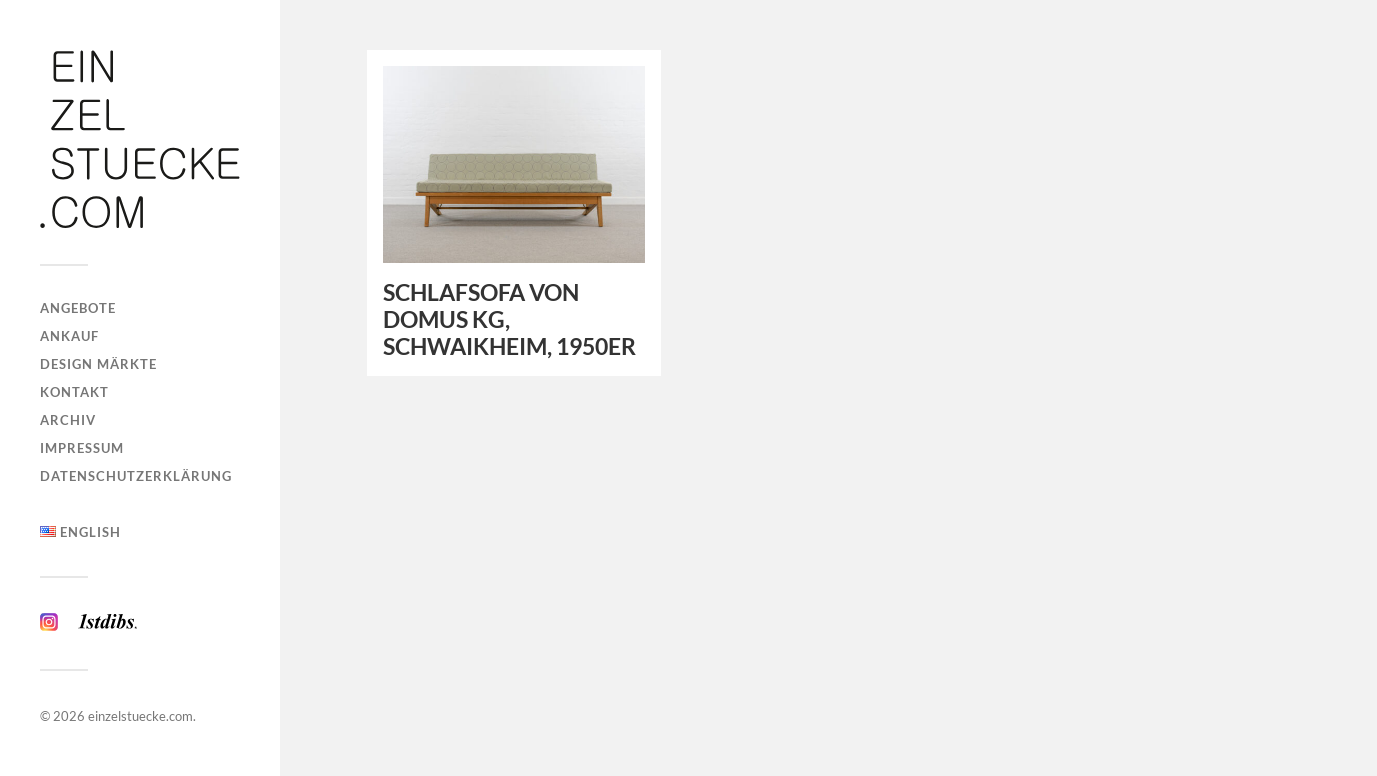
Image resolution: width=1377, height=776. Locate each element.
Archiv (68, 420)
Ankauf (69, 336)
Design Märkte (98, 364)
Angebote (78, 308)
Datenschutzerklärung (136, 476)
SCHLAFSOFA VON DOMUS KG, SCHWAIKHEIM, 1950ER (509, 319)
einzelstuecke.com (140, 716)
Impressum (82, 448)
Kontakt (74, 392)
